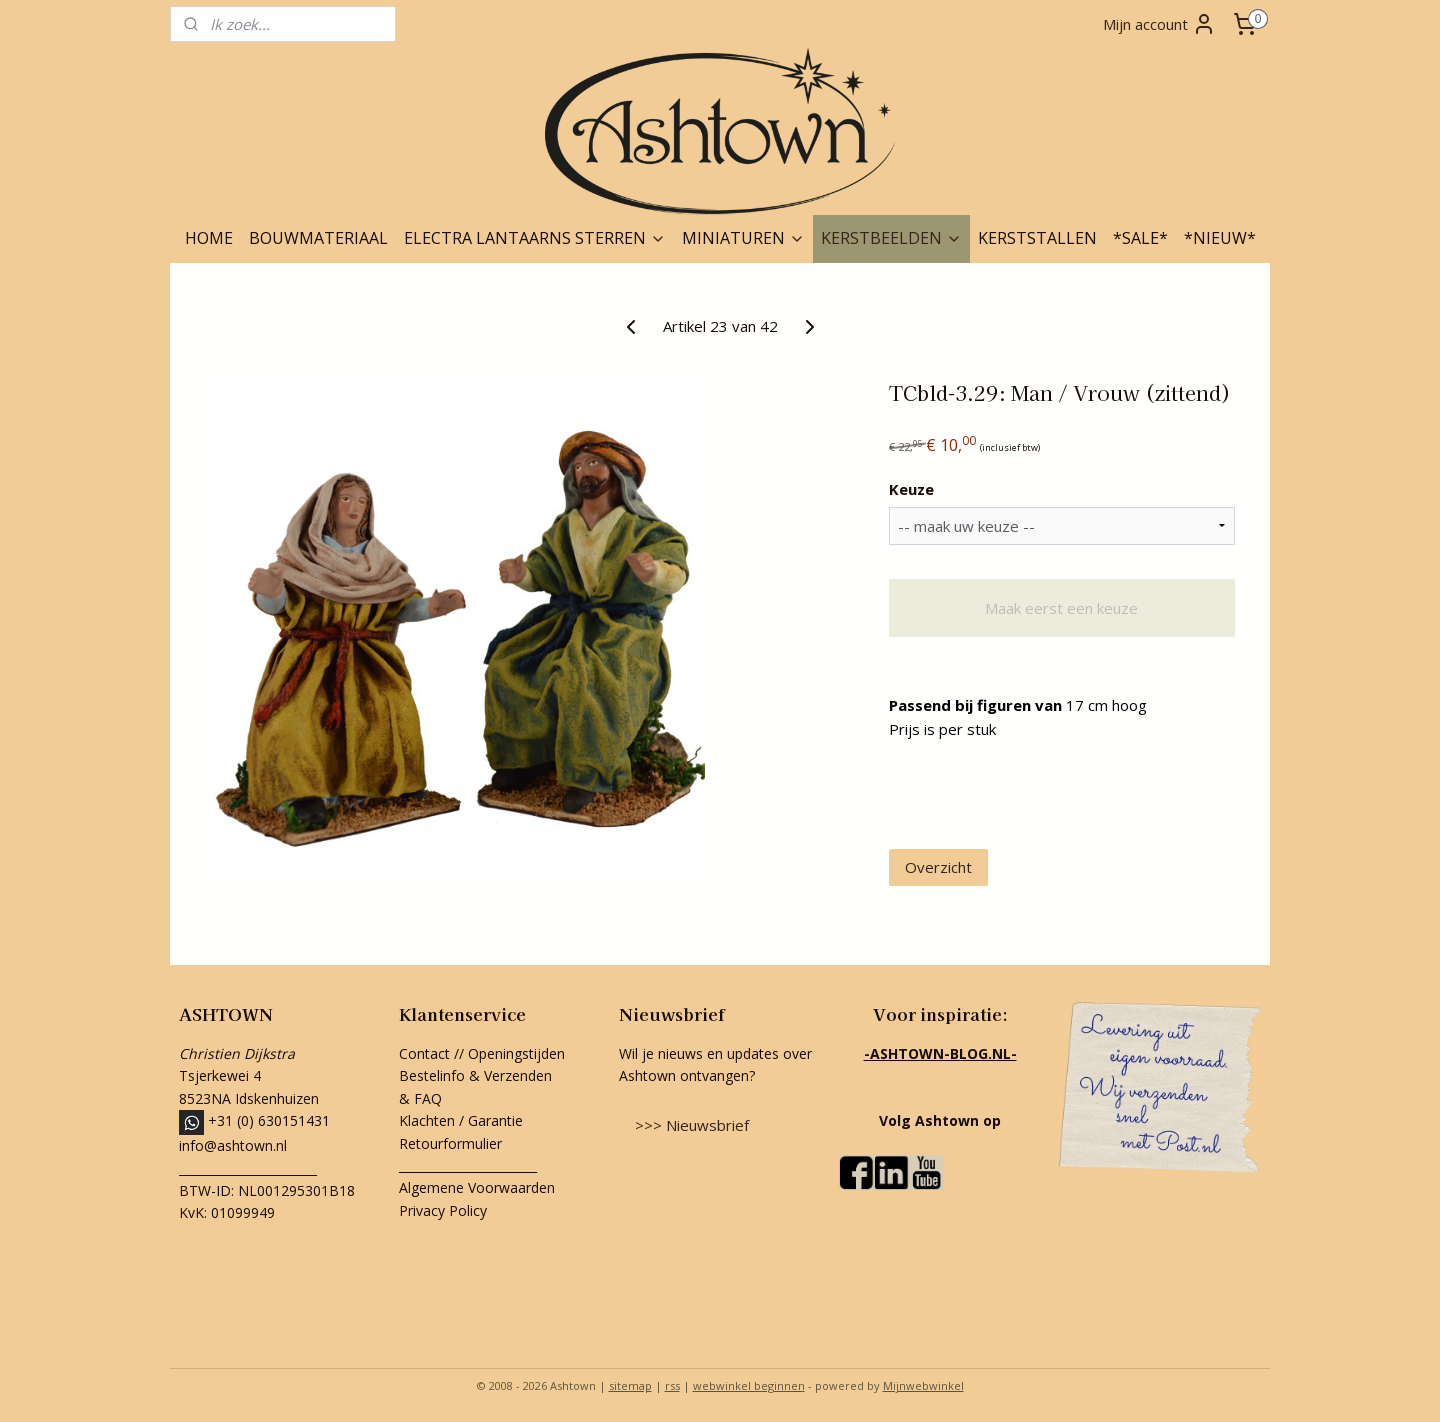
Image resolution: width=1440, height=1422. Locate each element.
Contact (424, 1053)
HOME (209, 238)
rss (672, 1385)
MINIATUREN (743, 238)
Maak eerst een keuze (1061, 608)
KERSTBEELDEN (891, 238)
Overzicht (938, 867)
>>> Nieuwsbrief (692, 1125)
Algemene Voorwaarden (477, 1187)
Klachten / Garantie (461, 1120)
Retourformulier (452, 1143)
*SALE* (1140, 238)
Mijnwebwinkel (923, 1385)
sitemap (630, 1385)
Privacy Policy (443, 1210)
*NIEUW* (1220, 238)
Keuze (911, 489)
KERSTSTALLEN (1037, 238)
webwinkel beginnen (749, 1385)
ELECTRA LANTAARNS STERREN (535, 238)
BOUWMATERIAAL (318, 238)
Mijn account (1159, 24)
